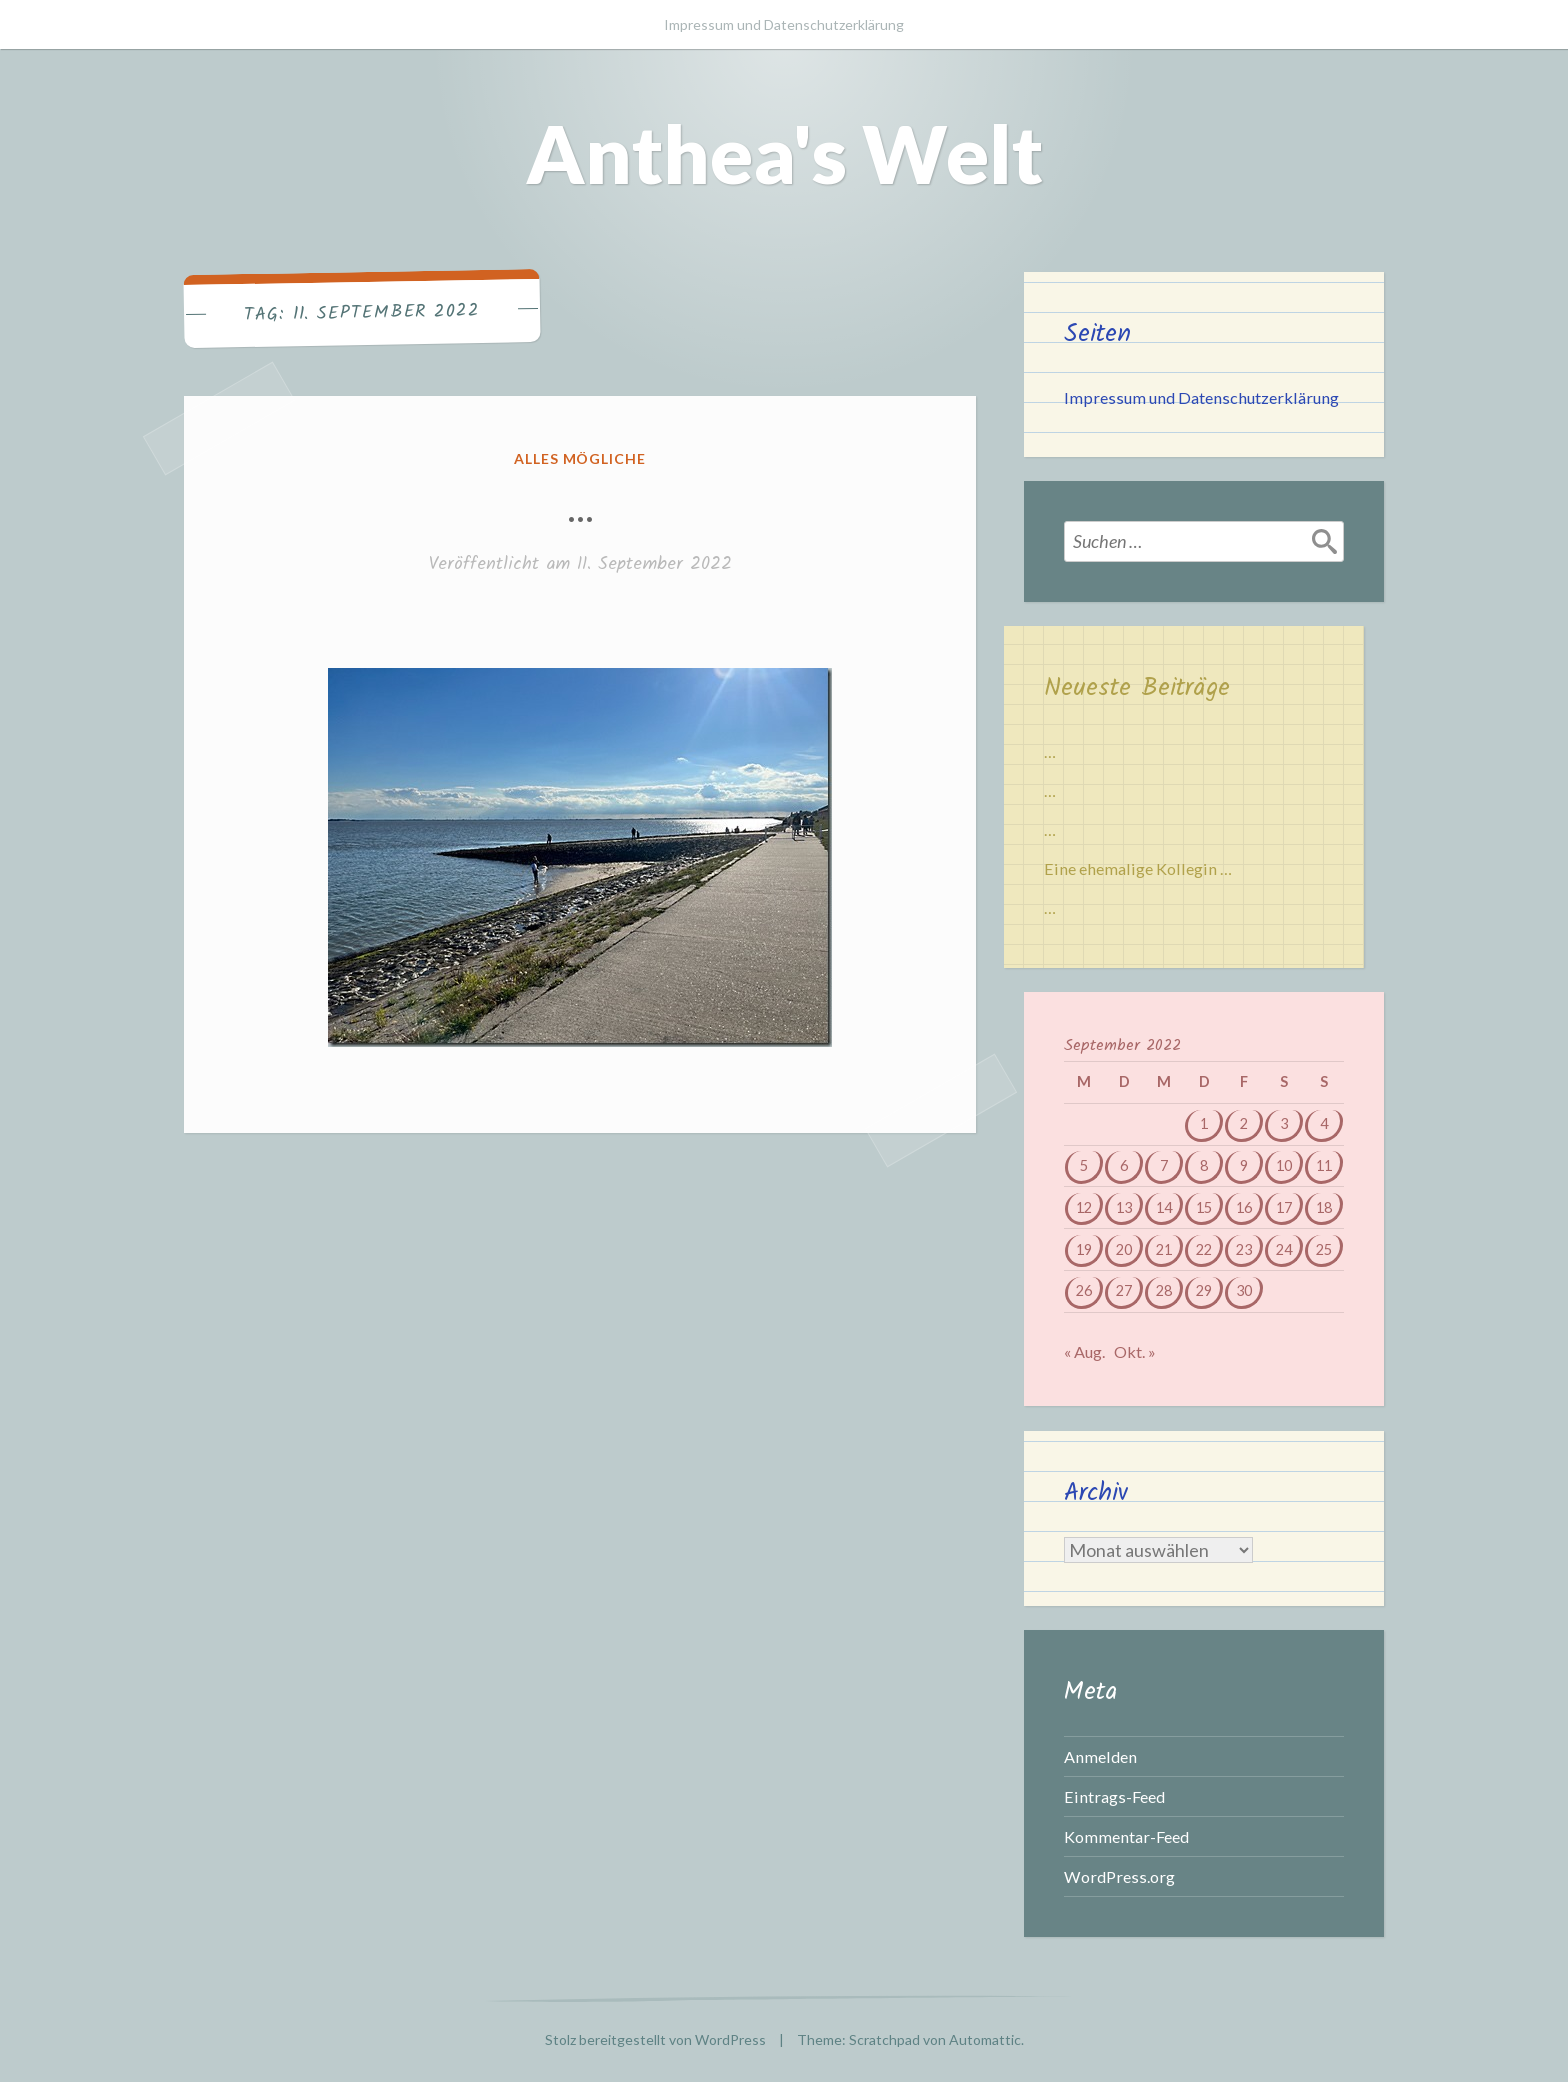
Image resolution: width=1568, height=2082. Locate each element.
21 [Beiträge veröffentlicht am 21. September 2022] (1164, 1249)
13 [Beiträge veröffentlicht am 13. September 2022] (1124, 1207)
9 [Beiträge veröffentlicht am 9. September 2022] (1244, 1165)
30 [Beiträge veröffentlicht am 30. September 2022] (1244, 1290)
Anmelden (1100, 1756)
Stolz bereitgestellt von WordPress (655, 2039)
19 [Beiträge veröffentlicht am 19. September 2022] (1084, 1249)
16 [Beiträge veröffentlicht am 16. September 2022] (1244, 1207)
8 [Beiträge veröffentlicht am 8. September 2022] (1204, 1165)
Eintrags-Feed (1114, 1796)
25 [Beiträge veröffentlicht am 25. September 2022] (1324, 1249)
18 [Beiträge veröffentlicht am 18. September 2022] (1324, 1207)
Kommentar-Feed (1126, 1836)
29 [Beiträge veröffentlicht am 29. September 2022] (1204, 1290)
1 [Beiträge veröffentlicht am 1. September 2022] (1204, 1123)
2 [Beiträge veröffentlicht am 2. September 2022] (1244, 1123)
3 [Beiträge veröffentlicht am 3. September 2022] (1284, 1123)
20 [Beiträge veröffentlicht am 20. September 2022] (1124, 1249)
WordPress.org (1119, 1876)
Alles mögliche (580, 458)
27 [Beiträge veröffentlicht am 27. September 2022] (1124, 1290)
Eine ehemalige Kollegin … (1138, 868)
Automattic (985, 2039)
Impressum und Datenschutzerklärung (784, 24)
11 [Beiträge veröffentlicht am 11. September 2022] (1324, 1165)
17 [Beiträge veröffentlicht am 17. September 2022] (1284, 1207)
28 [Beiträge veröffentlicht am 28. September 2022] (1164, 1290)
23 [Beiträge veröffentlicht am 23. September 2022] (1244, 1249)
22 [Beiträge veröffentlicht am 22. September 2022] (1204, 1249)
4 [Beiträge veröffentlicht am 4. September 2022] (1324, 1123)
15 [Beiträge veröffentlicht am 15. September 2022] (1204, 1207)
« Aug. (1084, 1351)
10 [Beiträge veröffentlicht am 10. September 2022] (1284, 1165)
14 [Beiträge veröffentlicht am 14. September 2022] (1164, 1207)
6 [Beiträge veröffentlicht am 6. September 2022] (1124, 1165)
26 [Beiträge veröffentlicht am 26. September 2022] (1084, 1290)
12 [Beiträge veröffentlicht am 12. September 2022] (1084, 1207)
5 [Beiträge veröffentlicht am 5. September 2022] (1084, 1165)
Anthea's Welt (784, 153)
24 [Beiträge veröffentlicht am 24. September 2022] (1284, 1249)
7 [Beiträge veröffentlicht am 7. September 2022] (1164, 1165)
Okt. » (1135, 1351)
